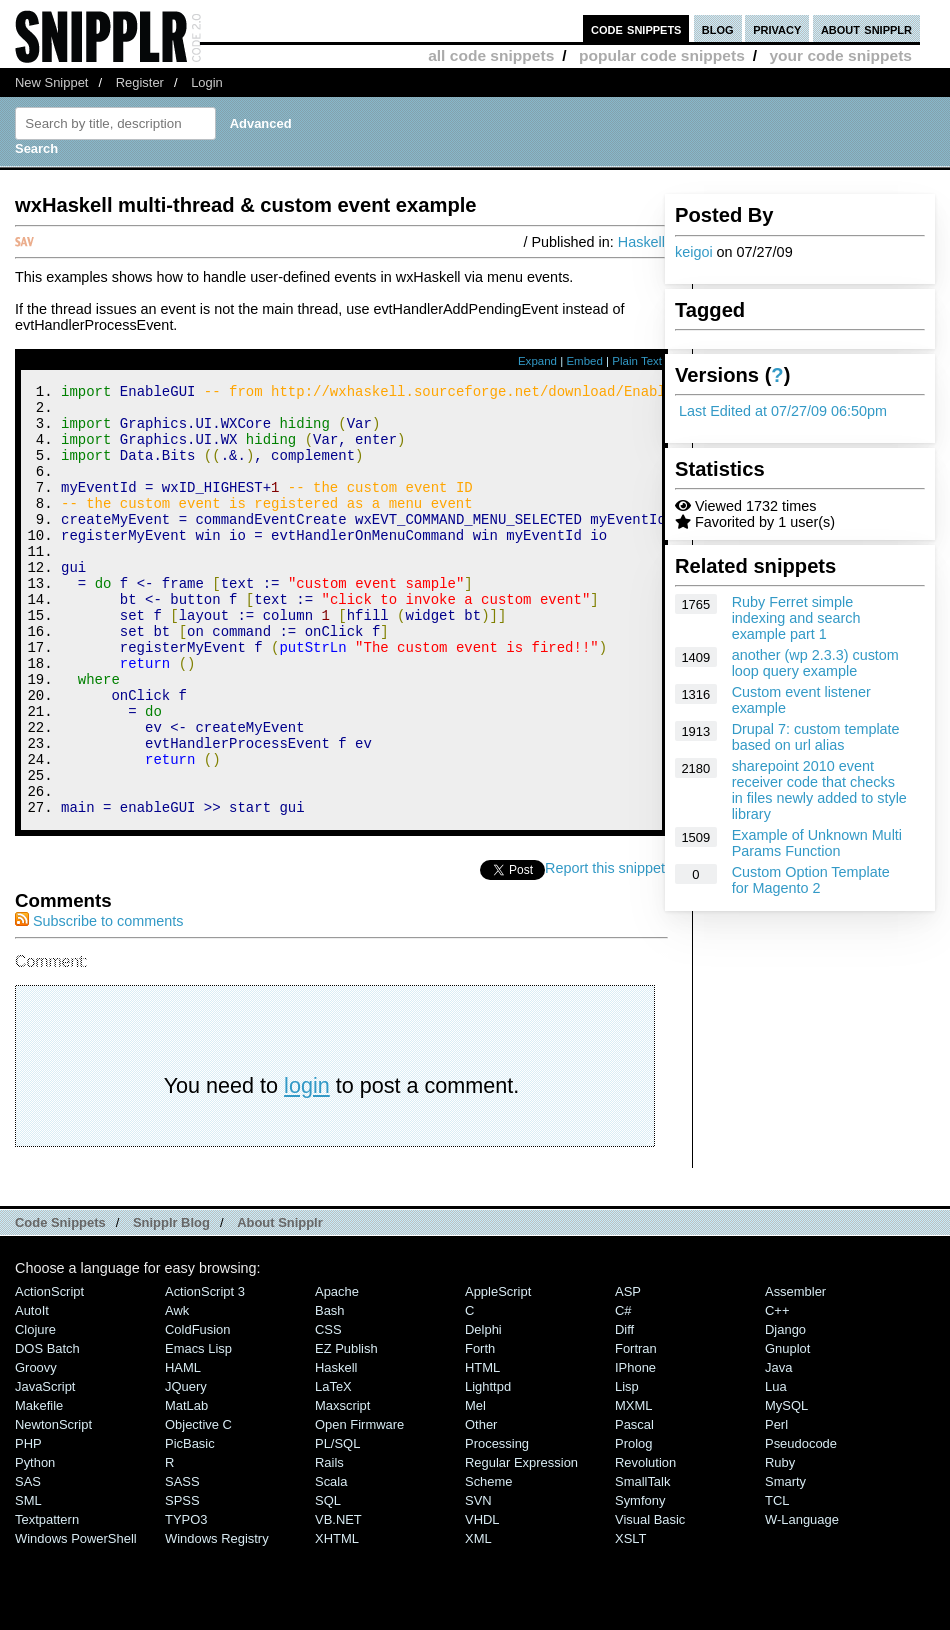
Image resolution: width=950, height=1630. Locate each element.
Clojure (35, 1410)
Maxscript (342, 1486)
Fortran (636, 1429)
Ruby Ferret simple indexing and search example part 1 (796, 618)
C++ (777, 1391)
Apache (337, 1372)
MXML (633, 1486)
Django (785, 1410)
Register (140, 82)
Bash (330, 1391)
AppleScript (498, 1372)
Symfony (640, 1581)
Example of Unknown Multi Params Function (817, 843)
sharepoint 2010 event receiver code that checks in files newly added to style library (819, 790)
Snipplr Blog (171, 1303)
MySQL (786, 1486)
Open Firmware (359, 1505)
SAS (28, 1562)
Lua (776, 1467)
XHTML (337, 1619)
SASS (182, 1562)
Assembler (795, 1372)
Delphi (483, 1410)
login (307, 1166)
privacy (777, 28)
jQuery (186, 1467)
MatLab (186, 1486)
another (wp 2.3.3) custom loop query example (815, 663)
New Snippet (51, 82)
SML (28, 1581)
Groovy (36, 1448)
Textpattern (47, 1600)
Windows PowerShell (76, 1619)
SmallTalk (642, 1562)
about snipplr (866, 28)
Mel (475, 1486)
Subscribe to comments (99, 1002)
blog (718, 28)
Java (778, 1448)
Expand (537, 361)
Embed (584, 361)
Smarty (785, 1562)
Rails (329, 1543)
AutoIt (32, 1391)
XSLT (630, 1619)
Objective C (198, 1505)
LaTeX (333, 1467)
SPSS (182, 1581)
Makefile (39, 1486)
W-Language (802, 1600)
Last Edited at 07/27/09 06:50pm (783, 411)
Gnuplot (787, 1429)
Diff (624, 1410)
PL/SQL (337, 1524)
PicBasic (190, 1524)
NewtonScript (53, 1505)
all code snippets (491, 55)
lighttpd (488, 1467)
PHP (28, 1524)
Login (207, 82)
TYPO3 (186, 1600)
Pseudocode (801, 1524)
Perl (776, 1505)
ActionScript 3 (205, 1372)
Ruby (780, 1543)
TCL (777, 1581)
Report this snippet (608, 949)
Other (481, 1505)
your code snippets (840, 55)
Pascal (634, 1505)
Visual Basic (650, 1600)
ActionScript (49, 1372)
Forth (480, 1429)
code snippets (636, 28)
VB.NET (338, 1600)
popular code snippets (662, 55)
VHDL (482, 1600)
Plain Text (637, 361)
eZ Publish (346, 1429)
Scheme (489, 1562)
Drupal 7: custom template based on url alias (816, 737)
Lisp (627, 1467)
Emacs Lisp (198, 1429)
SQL (328, 1581)
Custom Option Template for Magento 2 (811, 880)
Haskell (641, 242)
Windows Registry (217, 1619)
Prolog (633, 1524)
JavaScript (45, 1467)
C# (623, 1391)
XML (478, 1619)
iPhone (635, 1448)
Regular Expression (521, 1543)
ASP (628, 1372)
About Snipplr (280, 1303)
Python (35, 1543)
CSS (328, 1410)
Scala (331, 1562)
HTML (482, 1448)
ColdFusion (198, 1410)
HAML (183, 1448)
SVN (478, 1581)
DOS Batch (47, 1429)
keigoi (694, 252)
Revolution (645, 1543)
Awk (177, 1391)
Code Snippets (60, 1303)
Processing (497, 1524)
